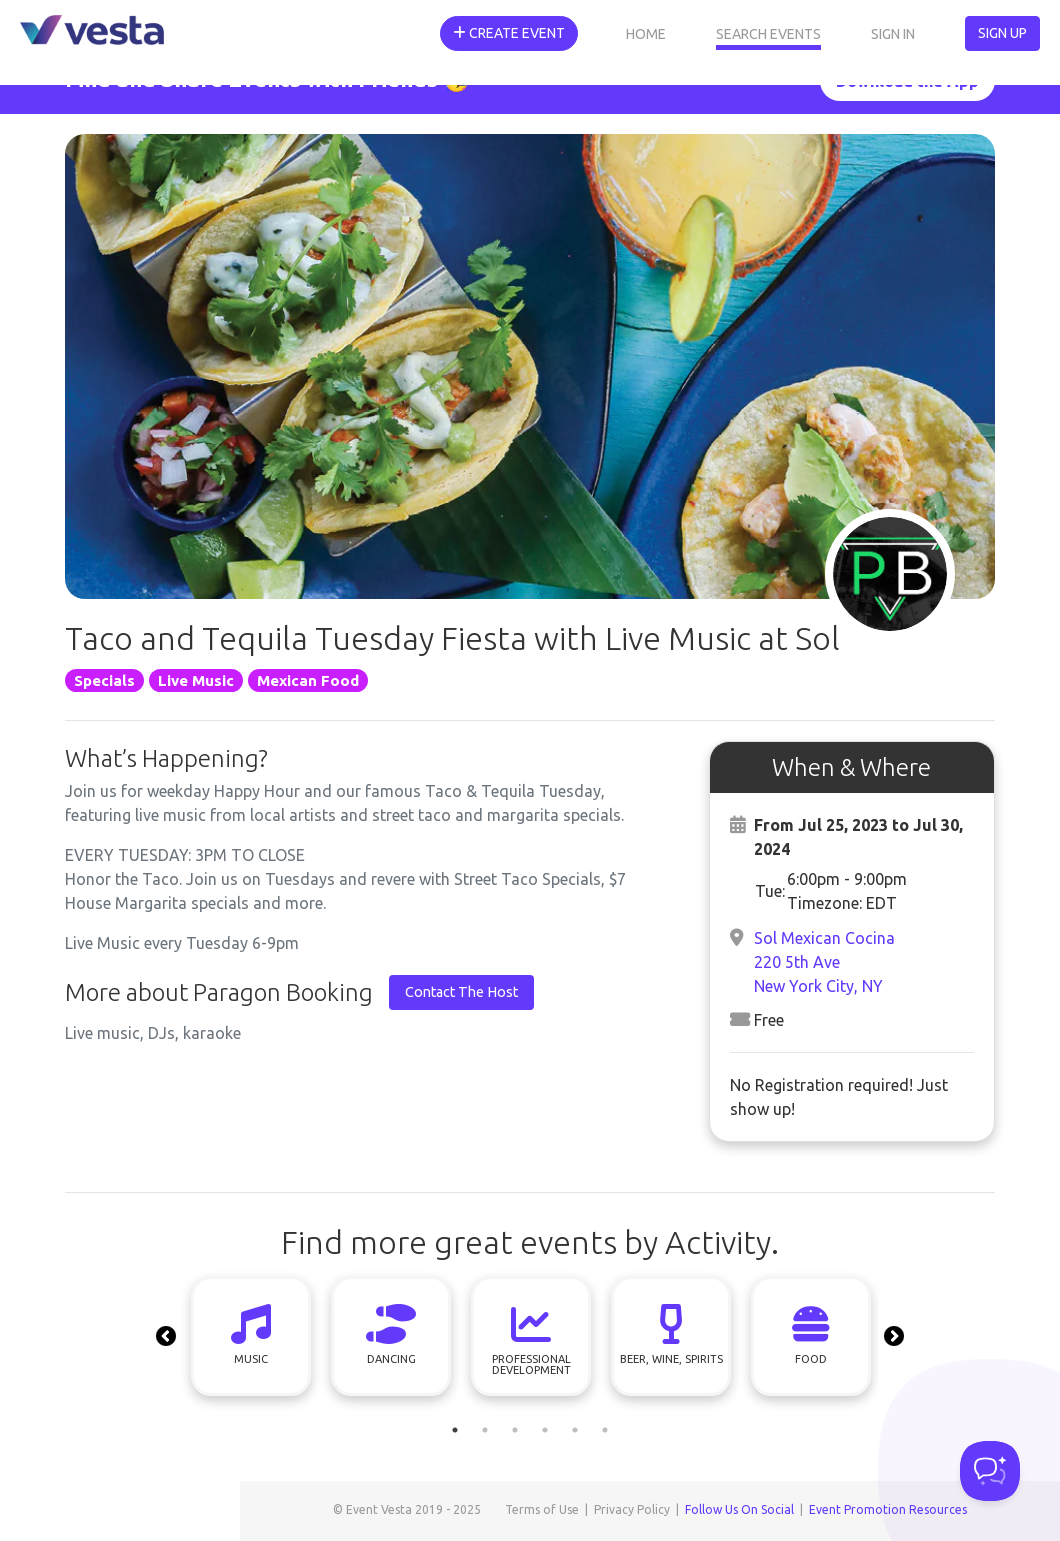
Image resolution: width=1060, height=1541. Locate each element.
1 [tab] (455, 1430)
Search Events (768, 34)
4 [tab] (545, 1430)
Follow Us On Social (739, 1509)
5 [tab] (575, 1430)
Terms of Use (542, 1509)
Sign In (893, 34)
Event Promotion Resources (888, 1509)
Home (646, 34)
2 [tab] (485, 1430)
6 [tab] (605, 1430)
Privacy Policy (632, 1509)
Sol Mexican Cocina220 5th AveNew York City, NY (824, 962)
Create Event (509, 33)
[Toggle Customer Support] (990, 1471)
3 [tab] (515, 1430)
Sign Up (1002, 33)
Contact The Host (461, 992)
